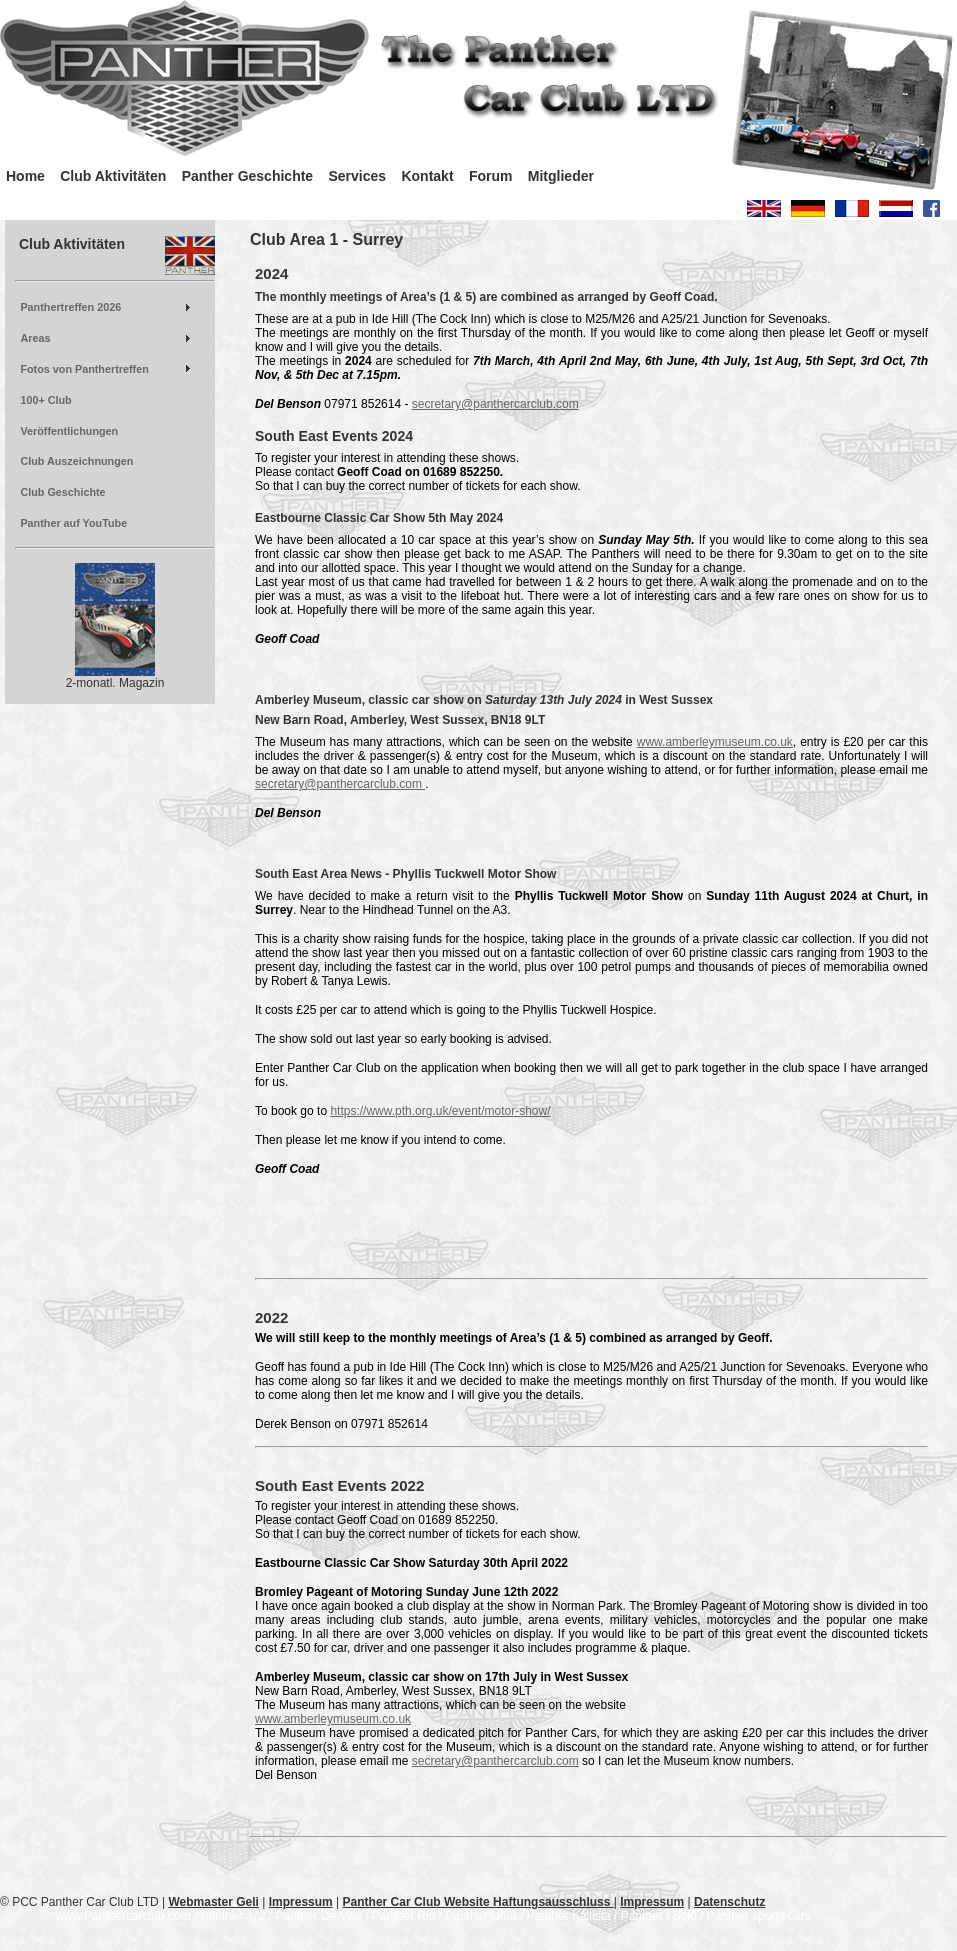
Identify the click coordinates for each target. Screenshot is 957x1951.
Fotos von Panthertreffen (84, 369)
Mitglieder (561, 176)
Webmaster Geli (213, 1902)
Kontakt (427, 176)
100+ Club (45, 400)
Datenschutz (729, 1902)
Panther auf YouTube (73, 523)
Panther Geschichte (248, 176)
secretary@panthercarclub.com (495, 404)
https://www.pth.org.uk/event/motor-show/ (440, 1111)
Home (25, 176)
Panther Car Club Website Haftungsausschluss (478, 1902)
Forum (491, 176)
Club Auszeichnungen (76, 461)
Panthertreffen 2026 (70, 307)
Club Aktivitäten (113, 176)
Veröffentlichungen (69, 431)
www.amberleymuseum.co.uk (715, 742)
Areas (35, 338)
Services (357, 176)
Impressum (301, 1902)
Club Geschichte (62, 492)
